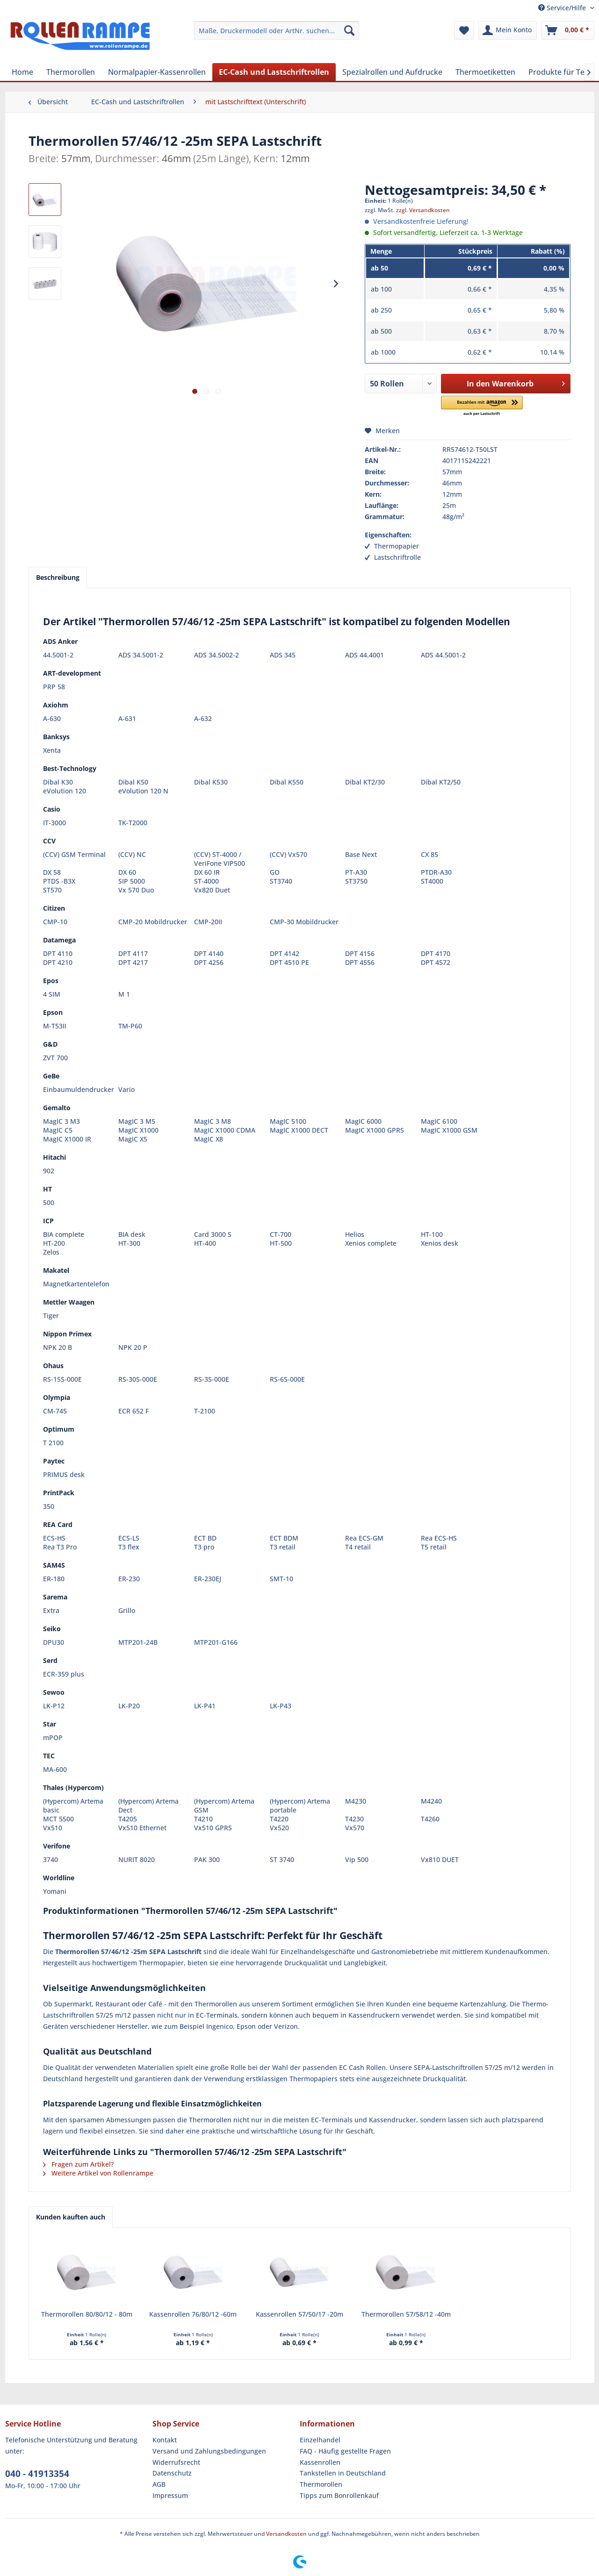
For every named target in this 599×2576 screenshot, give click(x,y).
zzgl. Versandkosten (423, 210)
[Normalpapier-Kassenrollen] (156, 72)
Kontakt (164, 2439)
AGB (159, 2484)
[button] (482, 406)
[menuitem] (276, 30)
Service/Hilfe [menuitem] (563, 7)
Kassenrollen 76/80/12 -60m (193, 2314)
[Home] (22, 72)
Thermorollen (321, 2484)
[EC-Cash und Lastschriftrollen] (274, 72)
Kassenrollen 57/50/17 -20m (299, 2314)
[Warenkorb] (567, 30)
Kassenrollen (320, 2462)
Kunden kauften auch (70, 2216)
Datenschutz (172, 2473)
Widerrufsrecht (176, 2462)
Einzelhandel (320, 2439)
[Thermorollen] (70, 72)
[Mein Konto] (507, 30)
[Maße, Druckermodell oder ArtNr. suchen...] (276, 30)
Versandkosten (286, 2534)
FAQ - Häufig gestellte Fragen (345, 2451)
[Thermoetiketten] (485, 72)
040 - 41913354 (37, 2474)
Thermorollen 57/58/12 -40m (406, 2314)
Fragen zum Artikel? (78, 2164)
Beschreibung (57, 577)
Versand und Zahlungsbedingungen (209, 2451)
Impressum (170, 2495)
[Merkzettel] (464, 30)
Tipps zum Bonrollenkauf (339, 2495)
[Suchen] (349, 30)
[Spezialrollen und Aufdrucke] (392, 72)
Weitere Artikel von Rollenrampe (98, 2173)
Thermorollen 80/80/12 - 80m (86, 2314)
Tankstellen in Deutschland (343, 2473)
